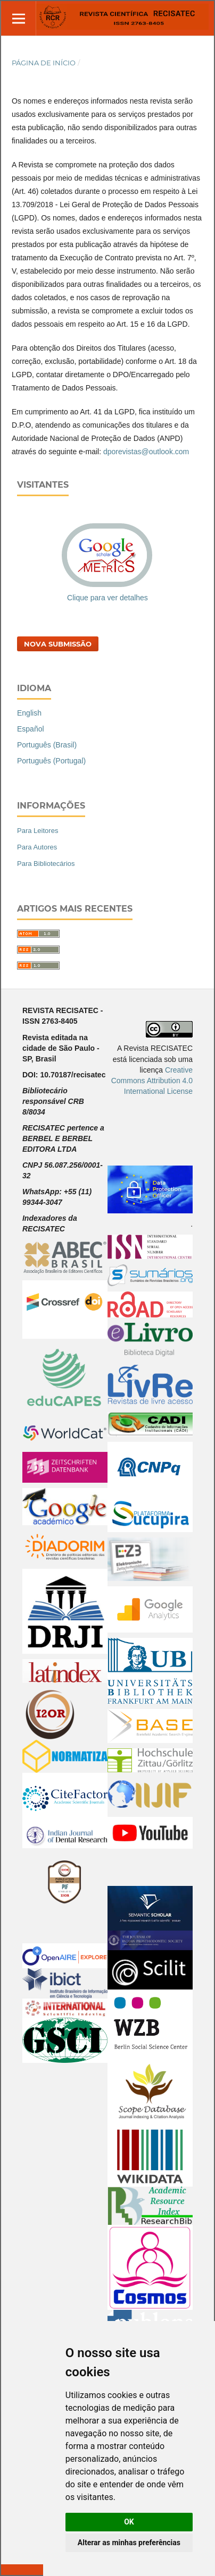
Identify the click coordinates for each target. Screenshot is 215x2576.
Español (30, 729)
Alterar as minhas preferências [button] (129, 2542)
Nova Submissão (58, 644)
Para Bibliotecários (46, 864)
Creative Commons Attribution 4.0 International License (152, 1080)
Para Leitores (37, 831)
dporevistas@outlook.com (146, 451)
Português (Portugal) (51, 760)
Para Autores (37, 847)
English (29, 713)
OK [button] (129, 2522)
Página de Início (44, 62)
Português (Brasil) (47, 745)
